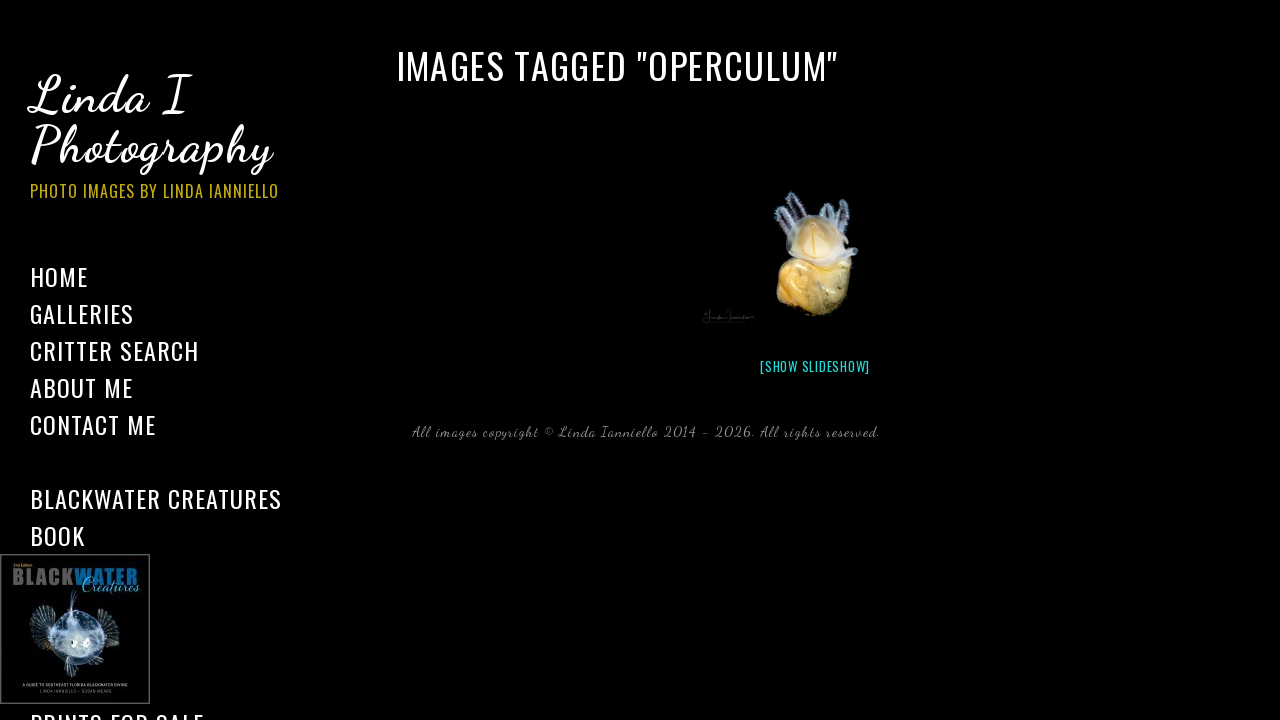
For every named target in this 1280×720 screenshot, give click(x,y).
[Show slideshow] (815, 366)
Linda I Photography (170, 139)
